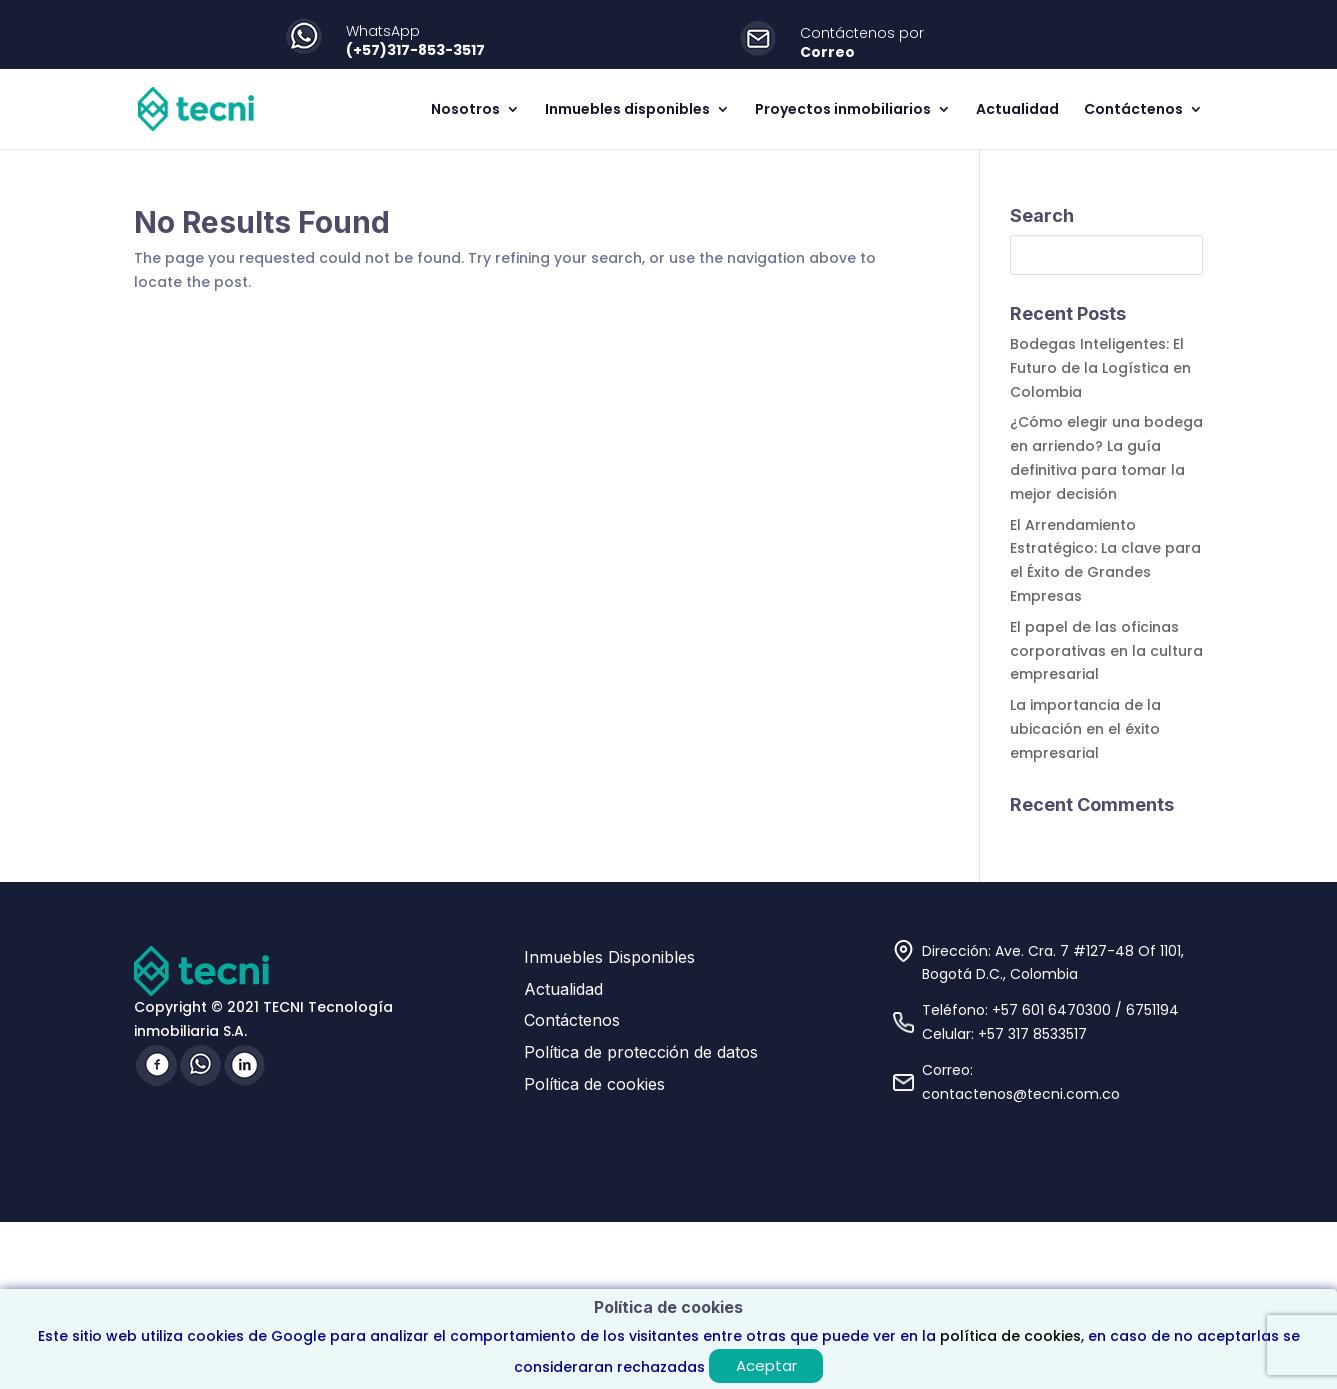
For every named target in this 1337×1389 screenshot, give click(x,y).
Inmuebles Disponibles (609, 957)
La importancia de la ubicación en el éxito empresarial (1085, 729)
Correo (827, 52)
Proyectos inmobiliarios (843, 110)
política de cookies (1010, 1336)
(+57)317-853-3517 (415, 50)
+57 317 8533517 (1032, 1034)
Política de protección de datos (641, 1052)
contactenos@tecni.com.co (1021, 1094)
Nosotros (465, 110)
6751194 (1152, 1010)
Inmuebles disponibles (627, 110)
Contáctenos (1133, 110)
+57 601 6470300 (1051, 1010)
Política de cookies (594, 1084)
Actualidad (1017, 110)
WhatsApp (383, 31)
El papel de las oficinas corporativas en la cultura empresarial (1106, 651)
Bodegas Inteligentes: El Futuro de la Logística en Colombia (1100, 368)
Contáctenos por (862, 33)
